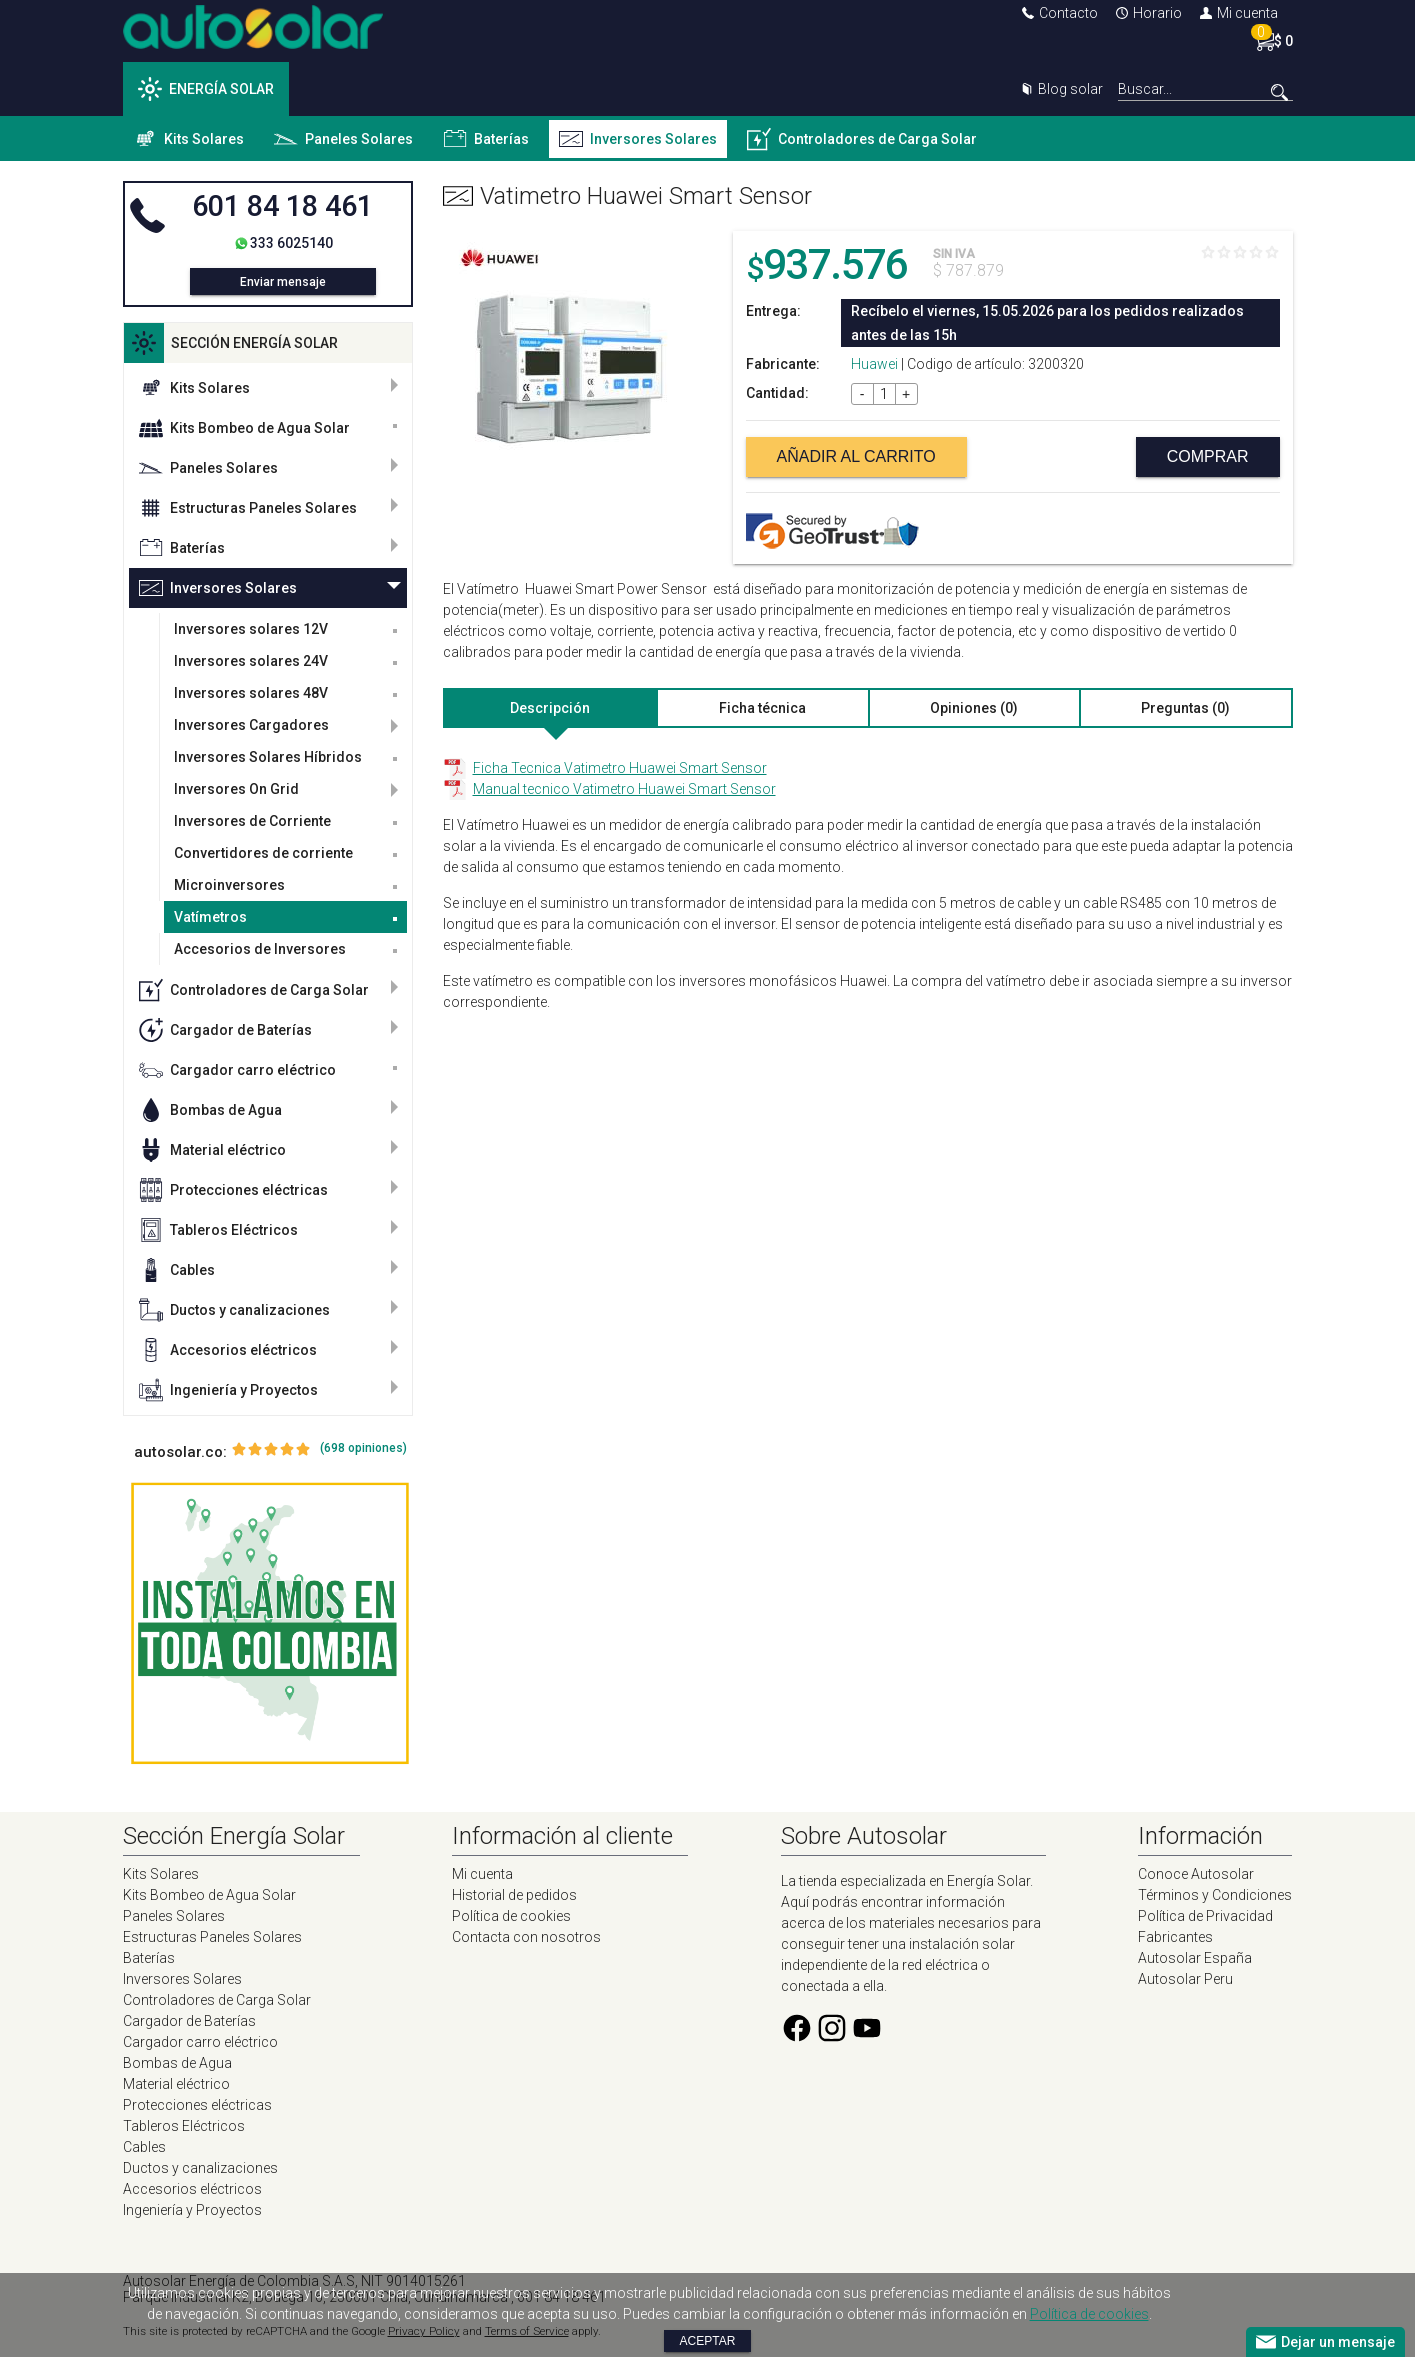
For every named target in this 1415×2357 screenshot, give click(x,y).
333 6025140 (291, 243)
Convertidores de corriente (263, 853)
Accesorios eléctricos (228, 1350)
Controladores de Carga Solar (862, 139)
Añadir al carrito (856, 456)
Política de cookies (511, 1916)
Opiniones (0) (974, 708)
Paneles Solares (343, 139)
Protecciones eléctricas (233, 1190)
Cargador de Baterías (225, 1030)
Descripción (550, 708)
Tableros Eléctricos (218, 1230)
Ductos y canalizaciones (234, 1310)
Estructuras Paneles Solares (248, 508)
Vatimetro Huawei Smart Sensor (627, 196)
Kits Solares (188, 139)
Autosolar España (1195, 1958)
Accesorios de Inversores (260, 949)
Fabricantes (1175, 1937)
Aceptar (708, 2341)
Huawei (874, 364)
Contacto (1060, 13)
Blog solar (1062, 89)
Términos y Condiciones (1215, 1895)
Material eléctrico (212, 1150)
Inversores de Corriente (252, 821)
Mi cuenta (1239, 13)
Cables (177, 1270)
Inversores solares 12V (251, 629)
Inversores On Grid (236, 789)
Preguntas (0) (1185, 708)
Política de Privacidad (1205, 1916)
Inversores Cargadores (251, 725)
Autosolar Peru (1185, 1979)
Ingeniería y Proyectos (228, 1390)
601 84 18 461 (282, 206)
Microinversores (229, 885)
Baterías (486, 139)
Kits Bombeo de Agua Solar (244, 428)
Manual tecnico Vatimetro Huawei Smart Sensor (624, 789)
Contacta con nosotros (526, 1937)
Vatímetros (210, 917)
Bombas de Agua (210, 1110)
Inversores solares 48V (251, 693)
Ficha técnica (762, 708)
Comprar (1208, 456)
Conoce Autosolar (1196, 1874)
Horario (1149, 13)
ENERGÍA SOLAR (206, 89)
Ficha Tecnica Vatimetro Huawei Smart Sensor (620, 768)
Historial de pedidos (514, 1895)
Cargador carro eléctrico (237, 1070)
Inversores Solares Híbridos (268, 757)
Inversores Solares (638, 139)
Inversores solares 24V (251, 661)
